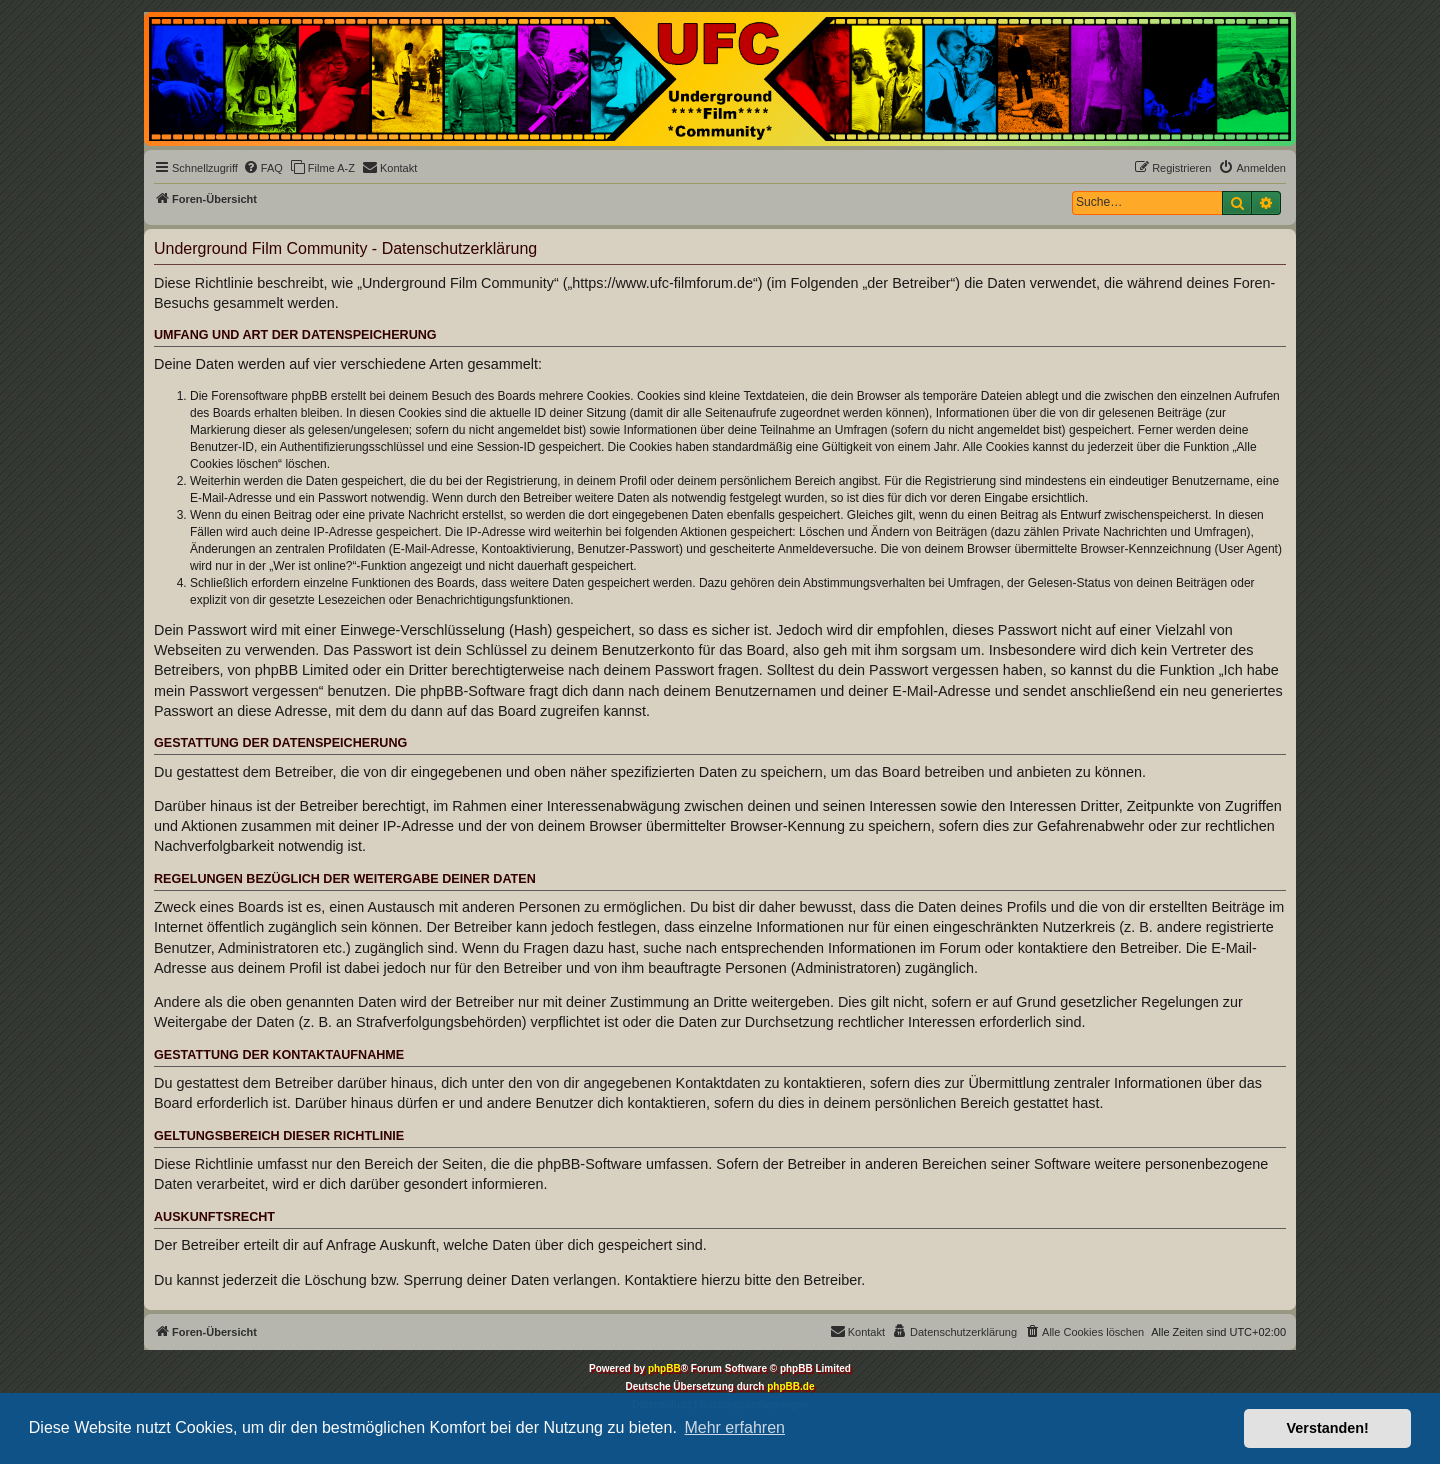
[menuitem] (263, 168)
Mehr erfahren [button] (734, 1427)
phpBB (664, 1368)
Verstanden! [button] (1328, 1428)
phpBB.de (790, 1386)
